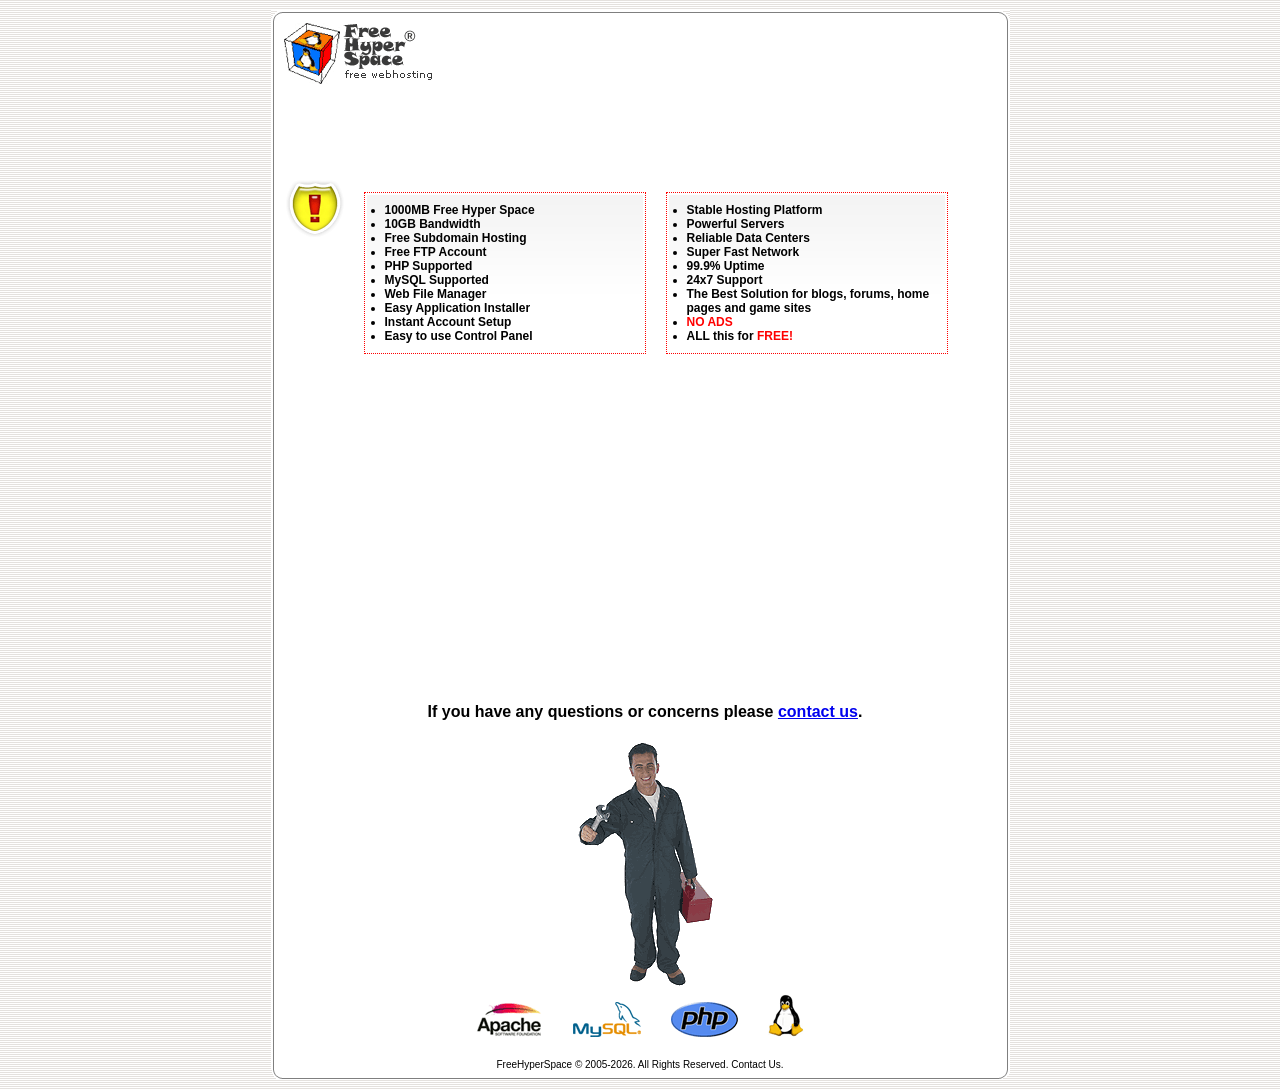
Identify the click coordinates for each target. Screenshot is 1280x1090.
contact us (818, 711)
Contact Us (755, 1064)
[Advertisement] (650, 135)
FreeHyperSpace (535, 1064)
